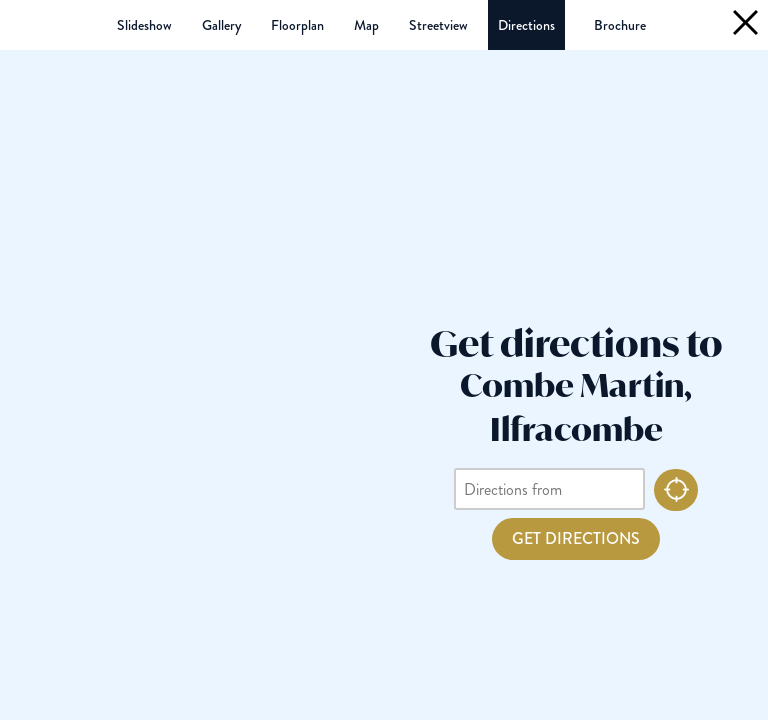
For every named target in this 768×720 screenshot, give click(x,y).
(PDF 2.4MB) (620, 25)
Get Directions (576, 538)
